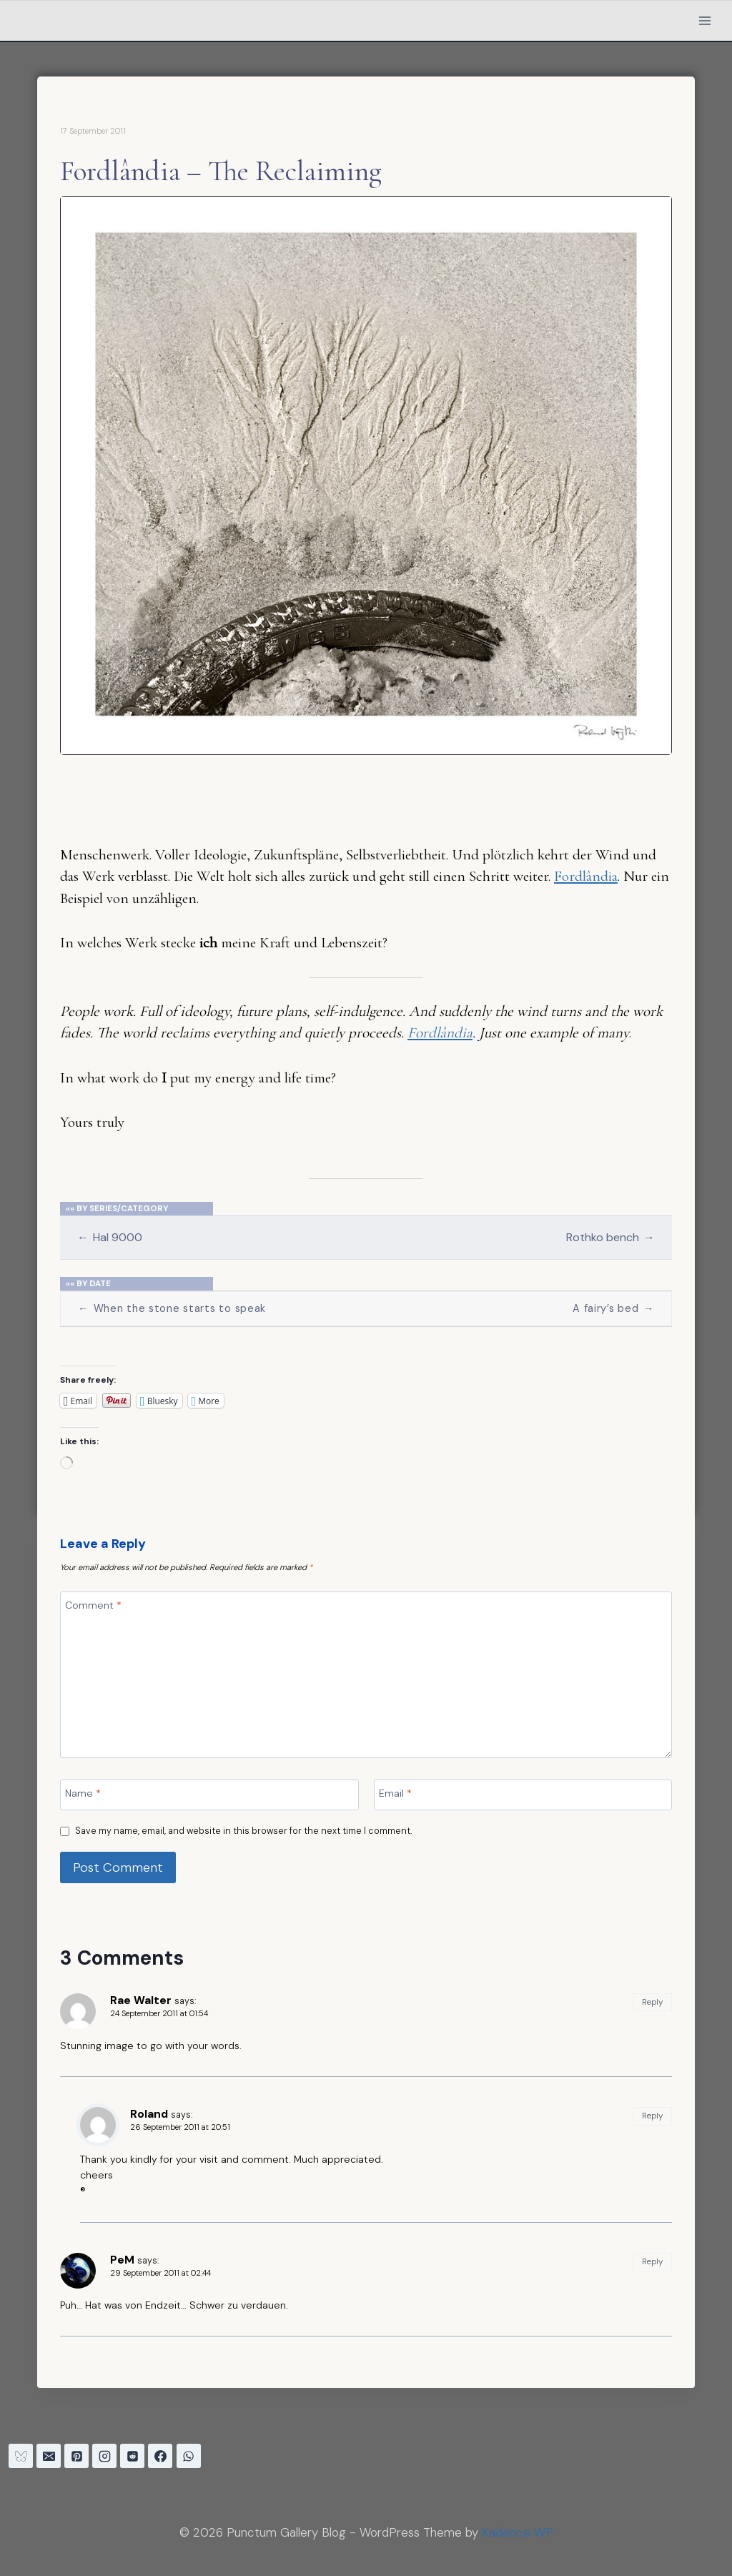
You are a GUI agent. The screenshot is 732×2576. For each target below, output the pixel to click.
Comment (93, 1604)
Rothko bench (610, 1237)
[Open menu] (704, 20)
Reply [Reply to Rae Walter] (652, 2002)
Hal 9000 (109, 1237)
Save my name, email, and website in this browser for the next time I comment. (243, 1831)
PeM (122, 2259)
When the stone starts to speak (172, 1309)
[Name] (209, 1795)
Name (83, 1792)
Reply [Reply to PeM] (652, 2261)
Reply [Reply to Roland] (652, 2115)
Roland (149, 2113)
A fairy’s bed (613, 1309)
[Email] (523, 1795)
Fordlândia (586, 876)
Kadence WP (517, 2532)
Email (395, 1792)
